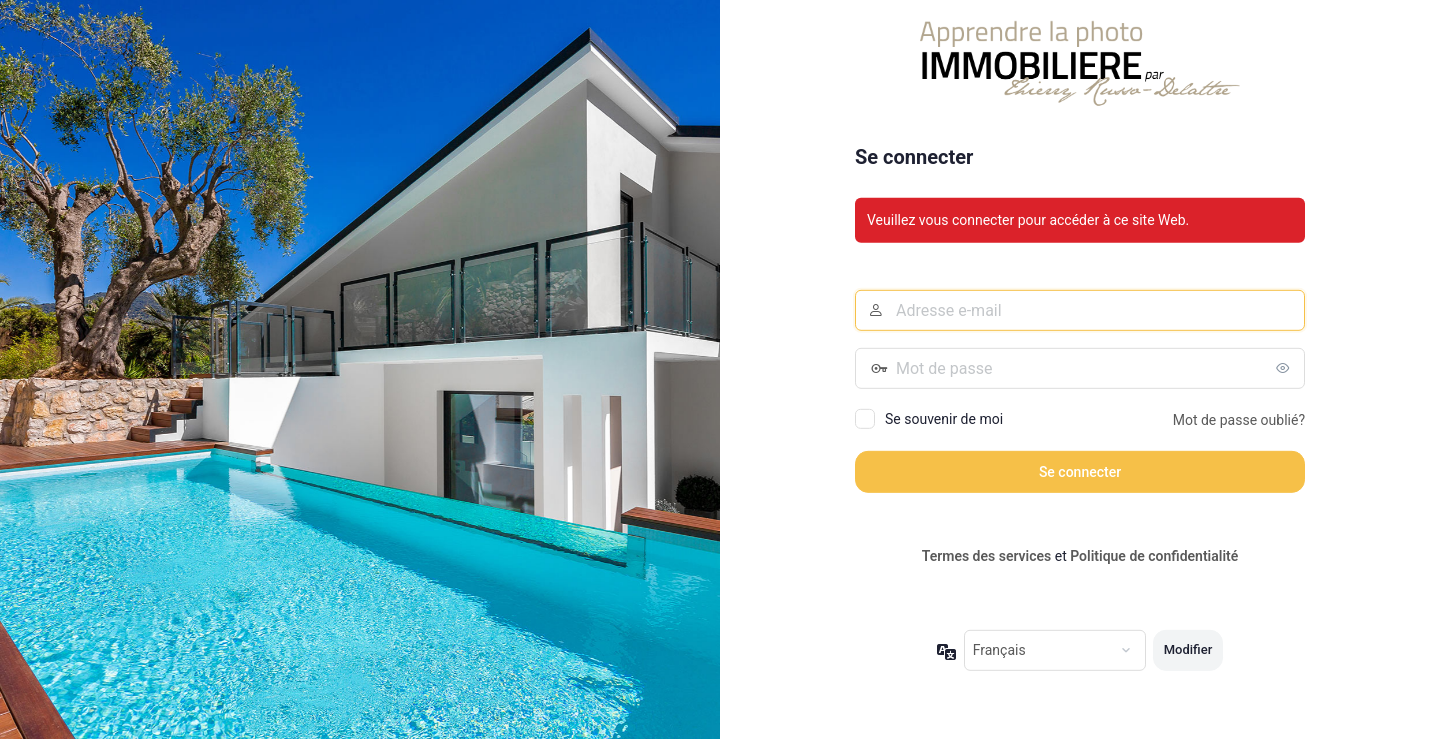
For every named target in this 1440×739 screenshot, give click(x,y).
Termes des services (987, 556)
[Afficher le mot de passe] (1285, 368)
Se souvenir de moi (944, 419)
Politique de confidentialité (1154, 556)
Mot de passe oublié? (1239, 420)
